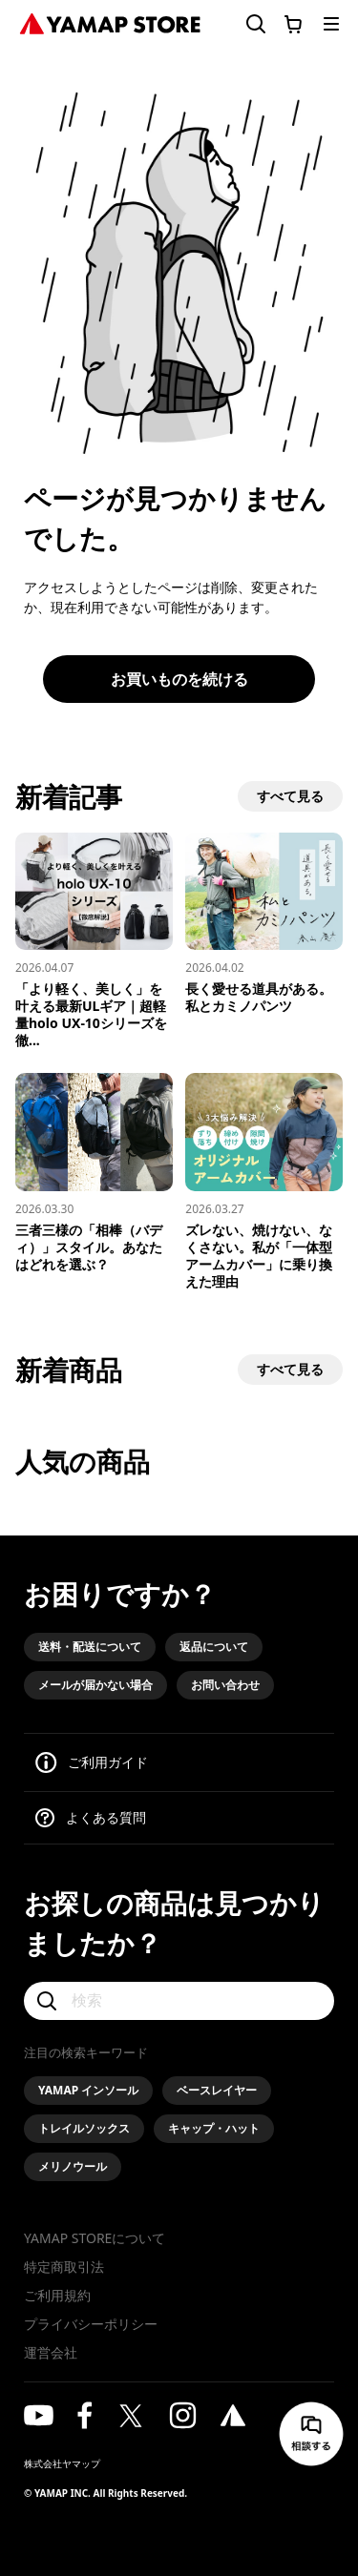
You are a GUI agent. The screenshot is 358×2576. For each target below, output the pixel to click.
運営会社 (50, 2352)
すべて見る (290, 796)
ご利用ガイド (108, 1762)
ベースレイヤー (217, 2090)
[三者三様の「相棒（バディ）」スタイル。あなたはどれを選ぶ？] (94, 1172)
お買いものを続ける (179, 679)
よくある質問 (106, 1817)
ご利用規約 (57, 2295)
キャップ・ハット (214, 2128)
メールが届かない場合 (95, 1685)
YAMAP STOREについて (94, 2238)
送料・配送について (89, 1646)
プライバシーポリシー (91, 2324)
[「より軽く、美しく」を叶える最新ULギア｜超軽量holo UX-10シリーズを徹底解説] (94, 941)
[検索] (179, 2001)
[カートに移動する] (293, 23)
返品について (213, 1646)
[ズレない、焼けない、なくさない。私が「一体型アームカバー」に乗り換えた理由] (264, 1181)
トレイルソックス (84, 2128)
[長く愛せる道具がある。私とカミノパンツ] (264, 924)
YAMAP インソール (88, 2090)
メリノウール (72, 2166)
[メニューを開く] (331, 23)
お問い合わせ (225, 1685)
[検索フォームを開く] (244, 24)
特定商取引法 (64, 2266)
